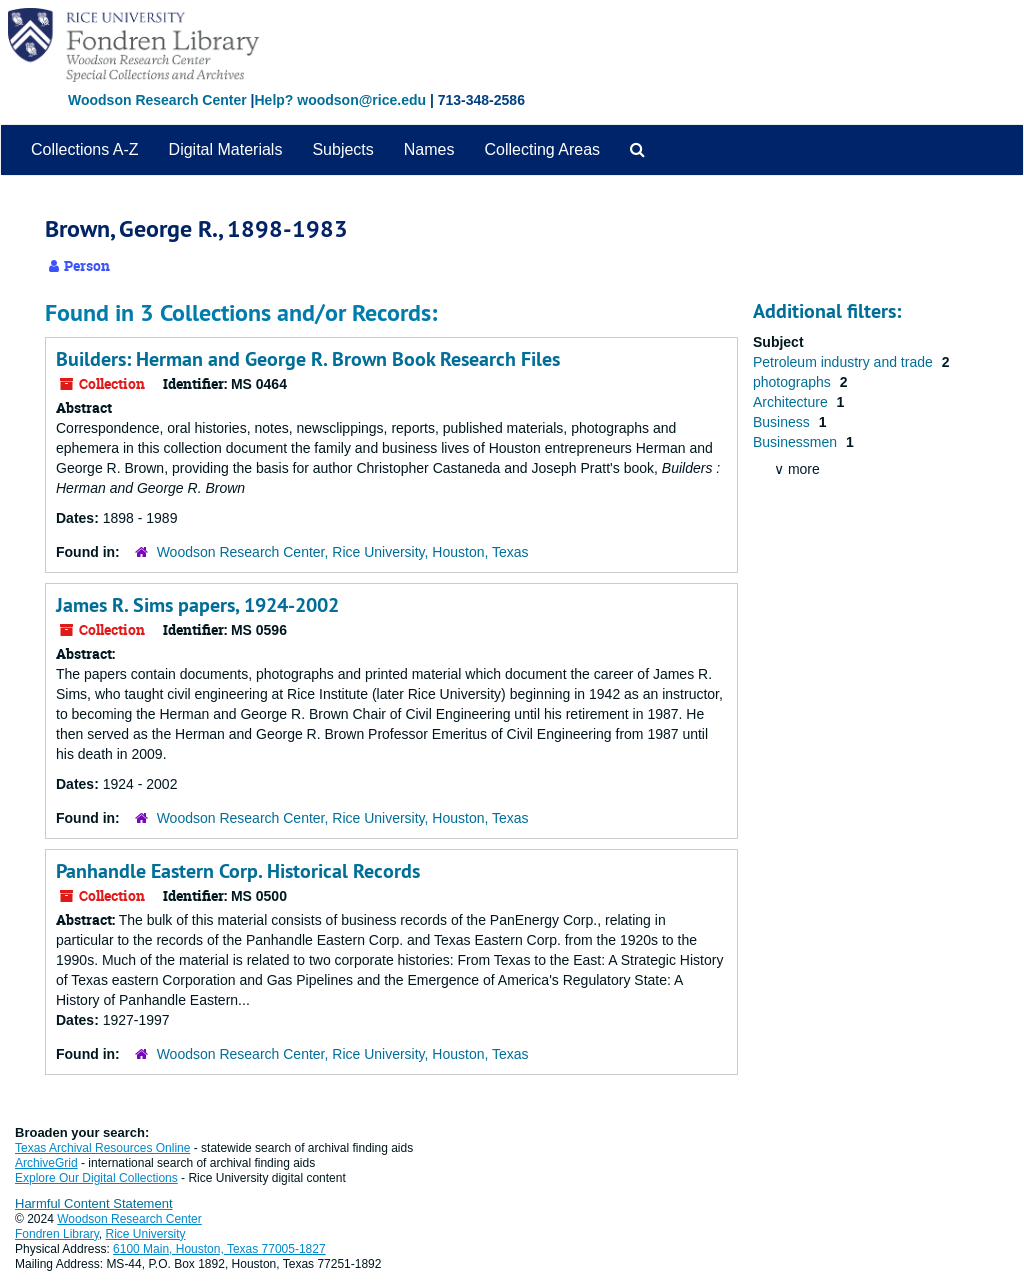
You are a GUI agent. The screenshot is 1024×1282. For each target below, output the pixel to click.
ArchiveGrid (46, 1163)
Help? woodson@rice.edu (340, 100)
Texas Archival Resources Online (102, 1148)
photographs (794, 382)
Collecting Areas (542, 149)
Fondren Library (57, 1234)
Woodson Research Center (157, 100)
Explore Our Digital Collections (96, 1178)
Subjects (342, 149)
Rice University (146, 1234)
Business (783, 422)
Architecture (792, 402)
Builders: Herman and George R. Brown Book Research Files (308, 359)
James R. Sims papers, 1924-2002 (197, 605)
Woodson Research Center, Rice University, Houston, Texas (343, 552)
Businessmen (797, 442)
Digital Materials (226, 149)
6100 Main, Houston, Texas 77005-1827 (219, 1249)
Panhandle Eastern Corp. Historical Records (238, 871)
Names (429, 149)
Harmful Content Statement (94, 1203)
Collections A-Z (85, 149)
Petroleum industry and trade (845, 362)
